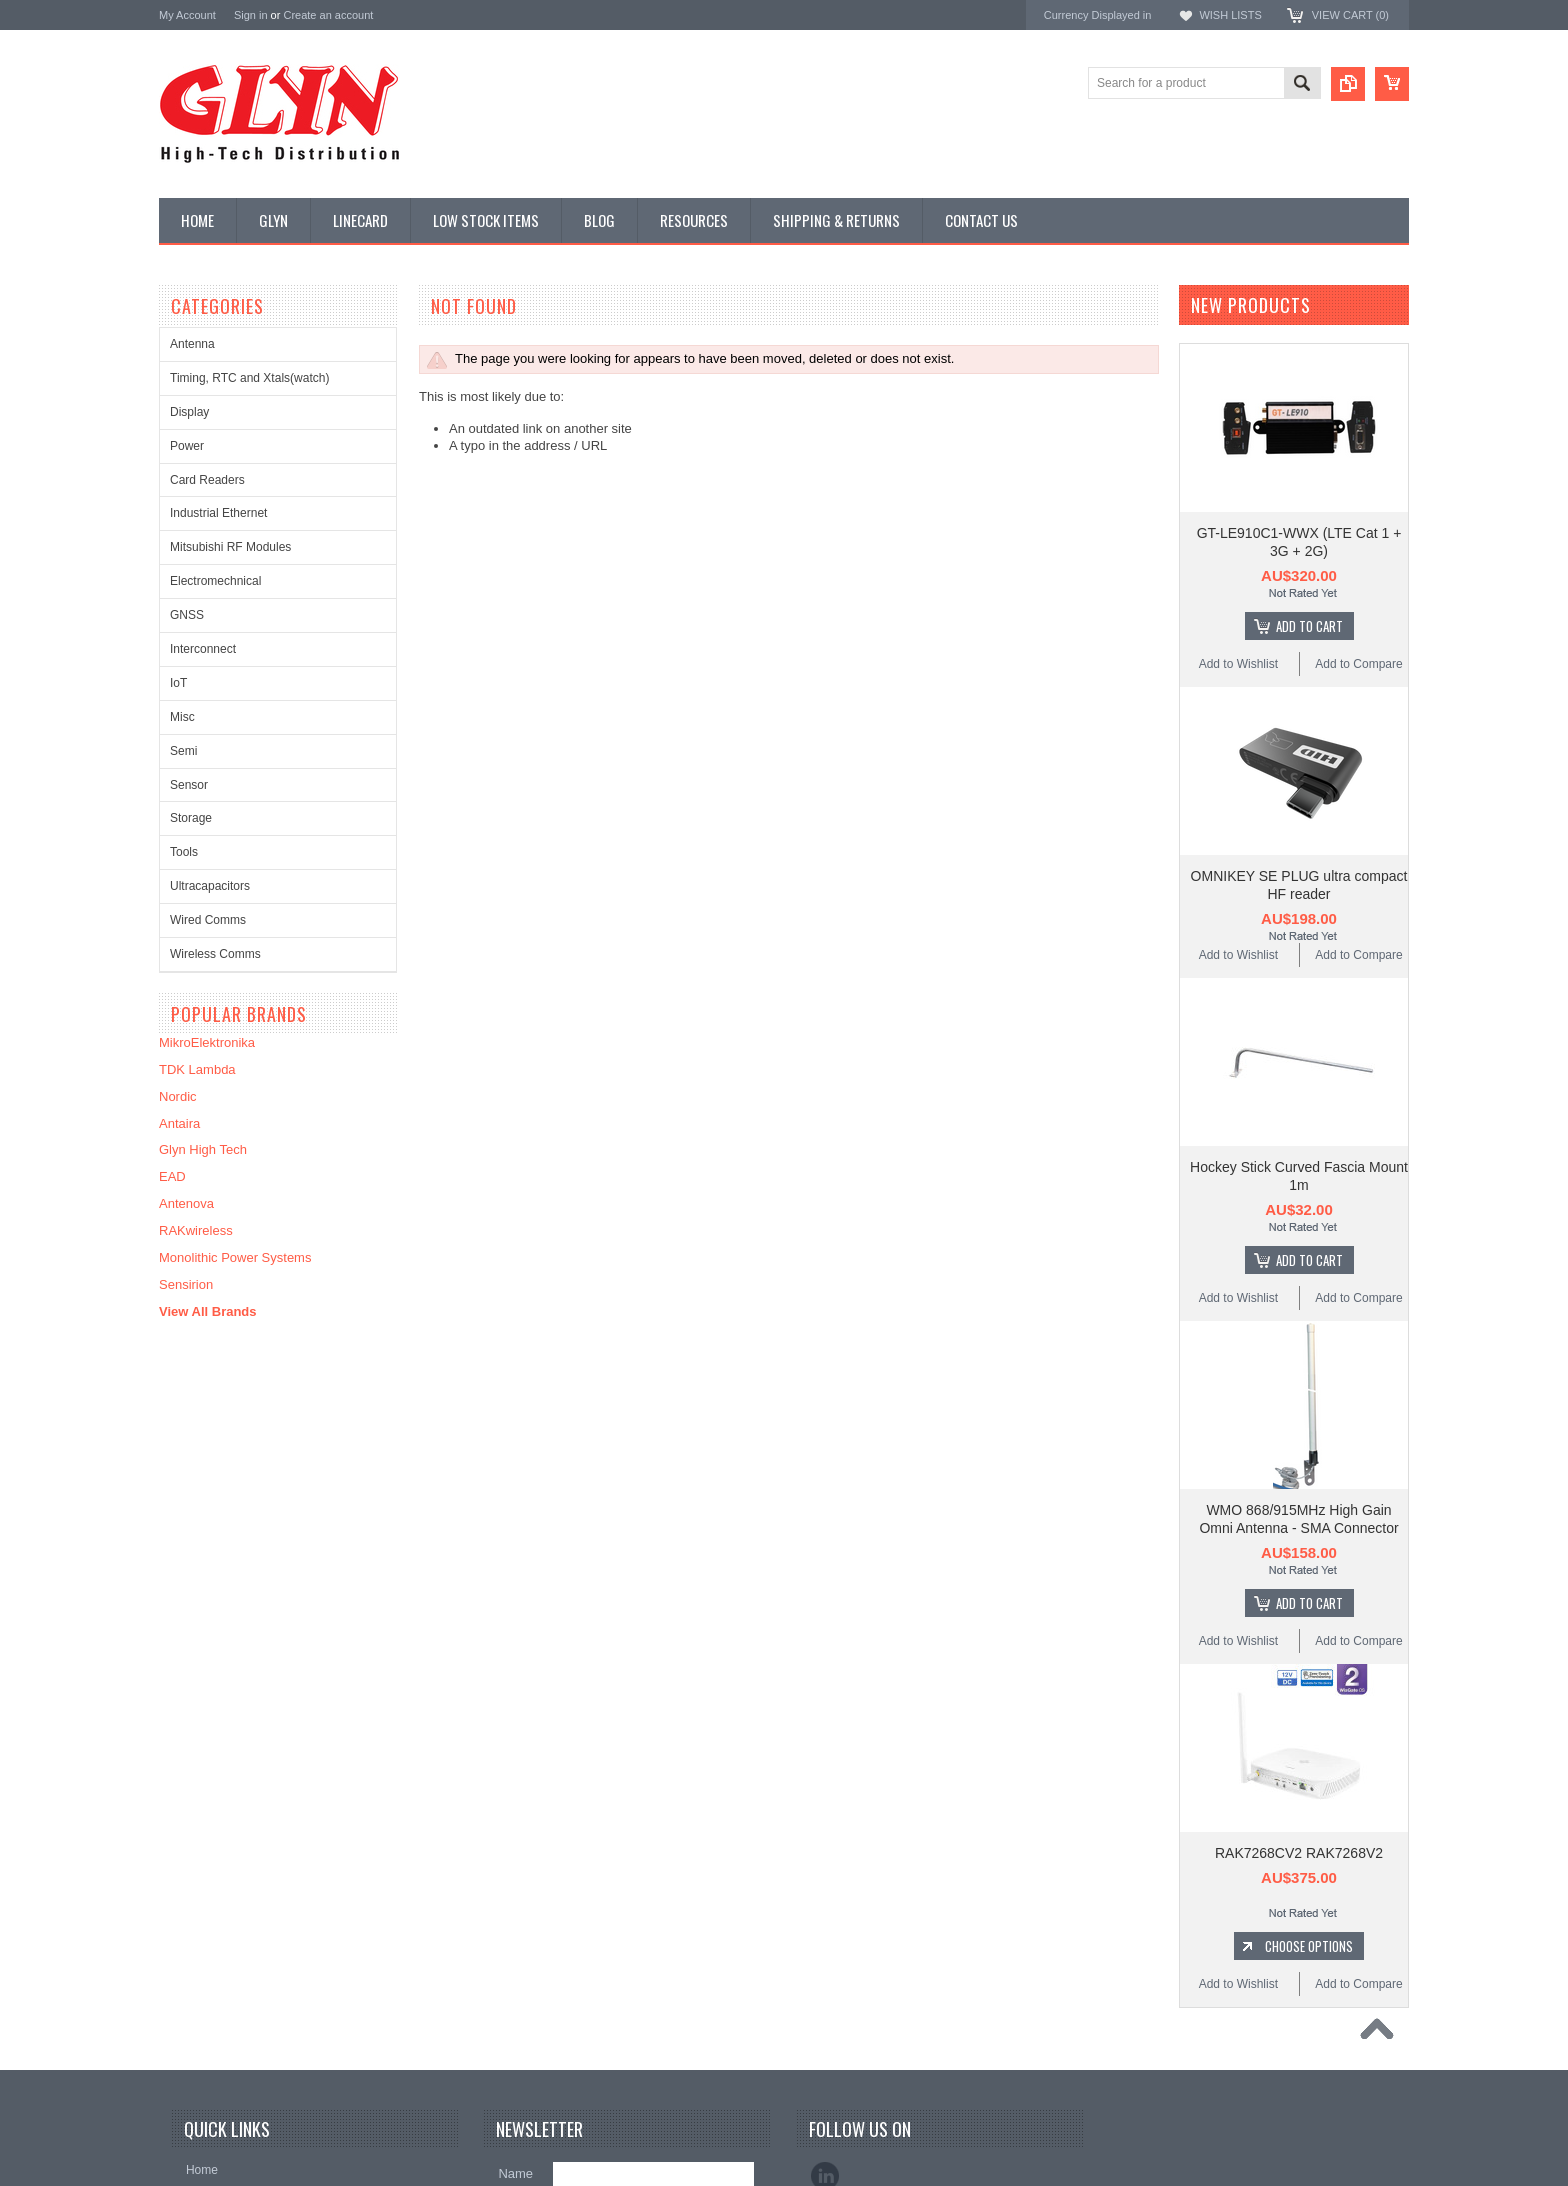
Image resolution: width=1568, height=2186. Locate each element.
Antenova (186, 1203)
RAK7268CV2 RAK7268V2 (1299, 1853)
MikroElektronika (207, 1042)
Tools (184, 852)
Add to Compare (1358, 664)
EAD (172, 1176)
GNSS (187, 615)
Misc (182, 717)
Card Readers (207, 480)
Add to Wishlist (1238, 664)
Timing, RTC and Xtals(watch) (249, 378)
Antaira (179, 1123)
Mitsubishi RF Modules (230, 547)
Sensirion (186, 1284)
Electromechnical (215, 581)
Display (189, 412)
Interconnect (203, 649)
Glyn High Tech (203, 1149)
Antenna (192, 344)
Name (515, 2173)
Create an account (328, 15)
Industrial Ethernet (218, 513)
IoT (178, 683)
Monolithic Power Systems (235, 1257)
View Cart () (1350, 15)
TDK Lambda (197, 1069)
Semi (183, 751)
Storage (191, 818)
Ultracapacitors (210, 886)
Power (187, 446)
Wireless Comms (215, 954)
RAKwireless (196, 1230)
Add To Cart (1309, 626)
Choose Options (1309, 1946)
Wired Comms (208, 920)
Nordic (178, 1096)
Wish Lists (1230, 15)
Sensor (189, 785)
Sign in (251, 15)
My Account (187, 15)
